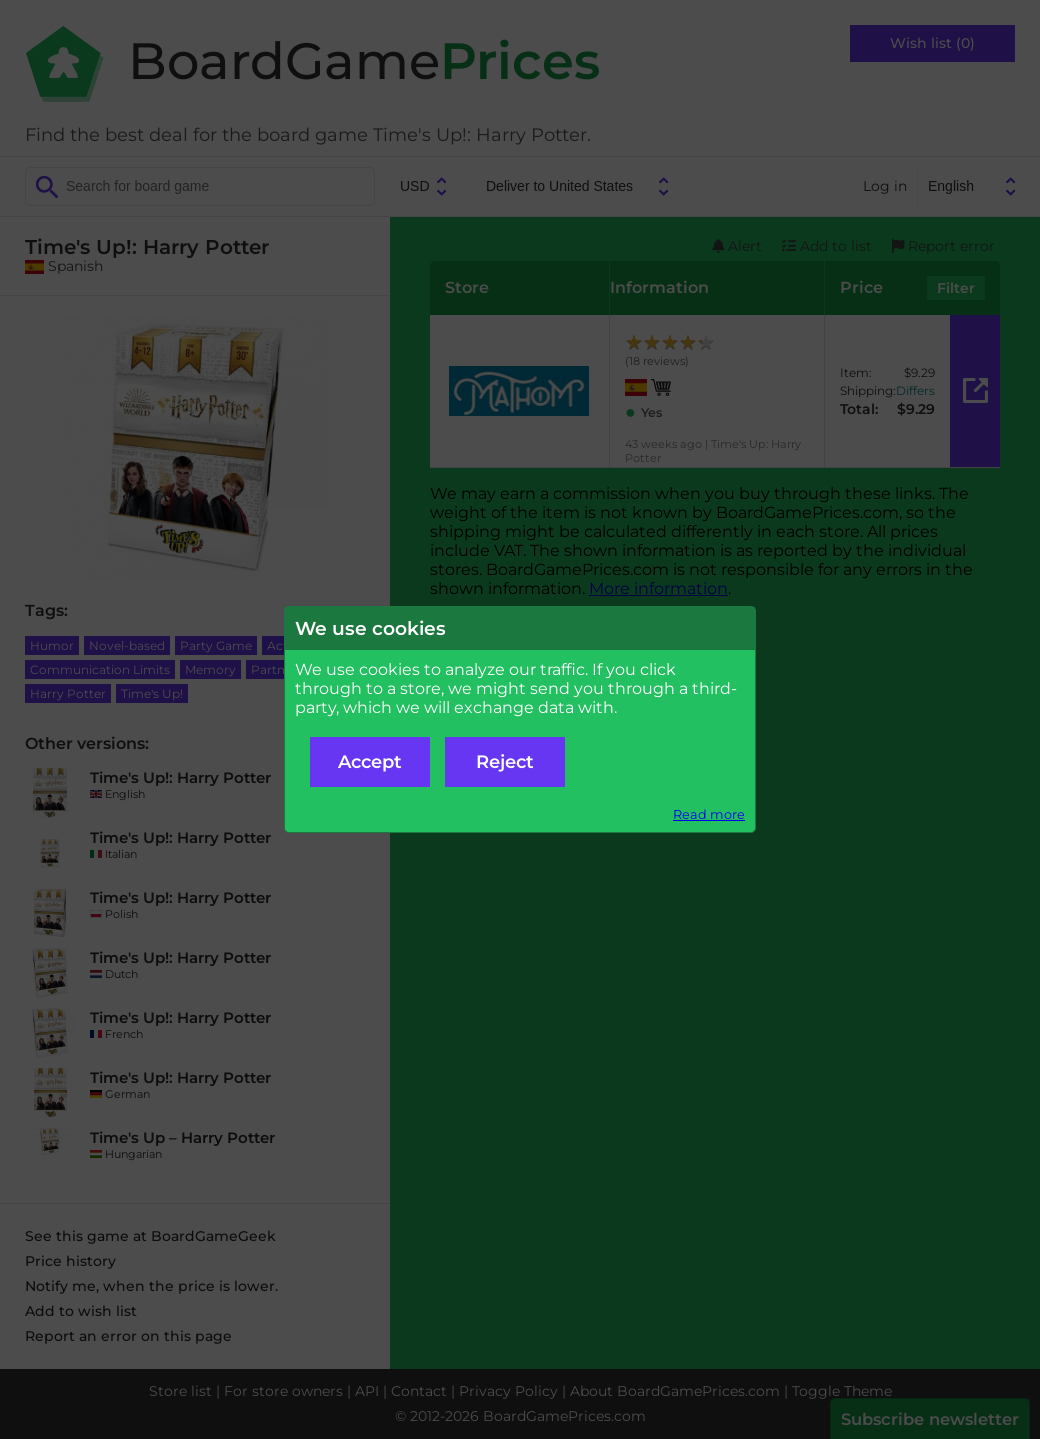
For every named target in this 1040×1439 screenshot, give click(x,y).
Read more (709, 814)
